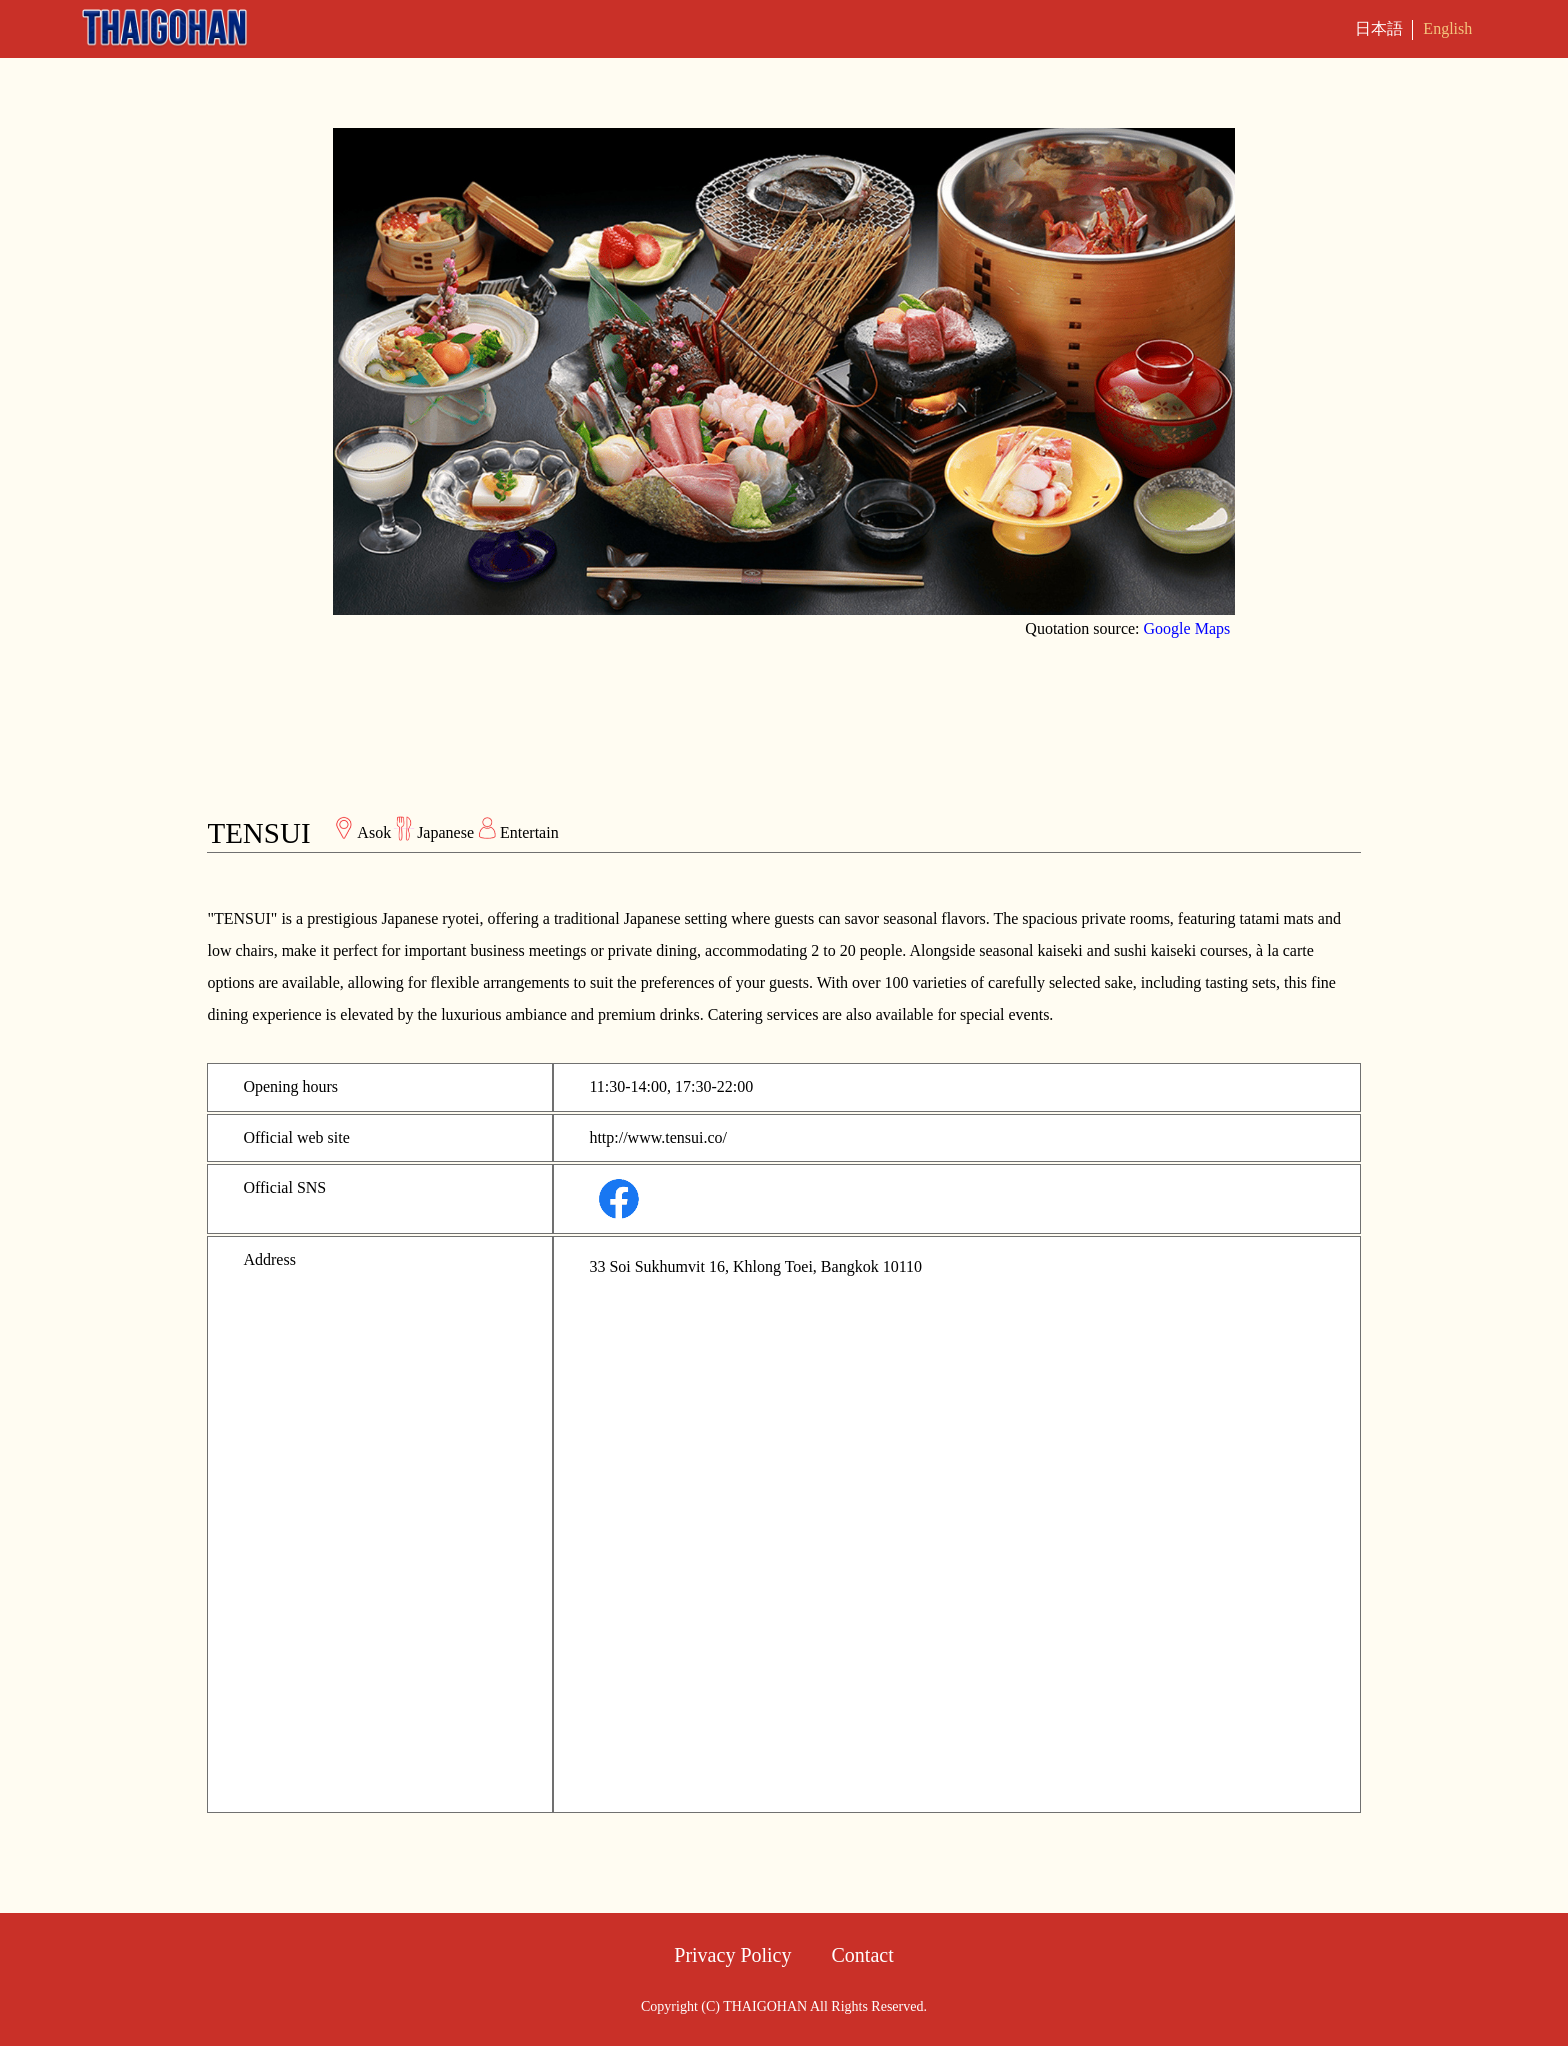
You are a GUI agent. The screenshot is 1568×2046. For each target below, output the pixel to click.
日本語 (1379, 28)
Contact (863, 1955)
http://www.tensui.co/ (658, 1137)
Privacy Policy (732, 1955)
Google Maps (1187, 628)
